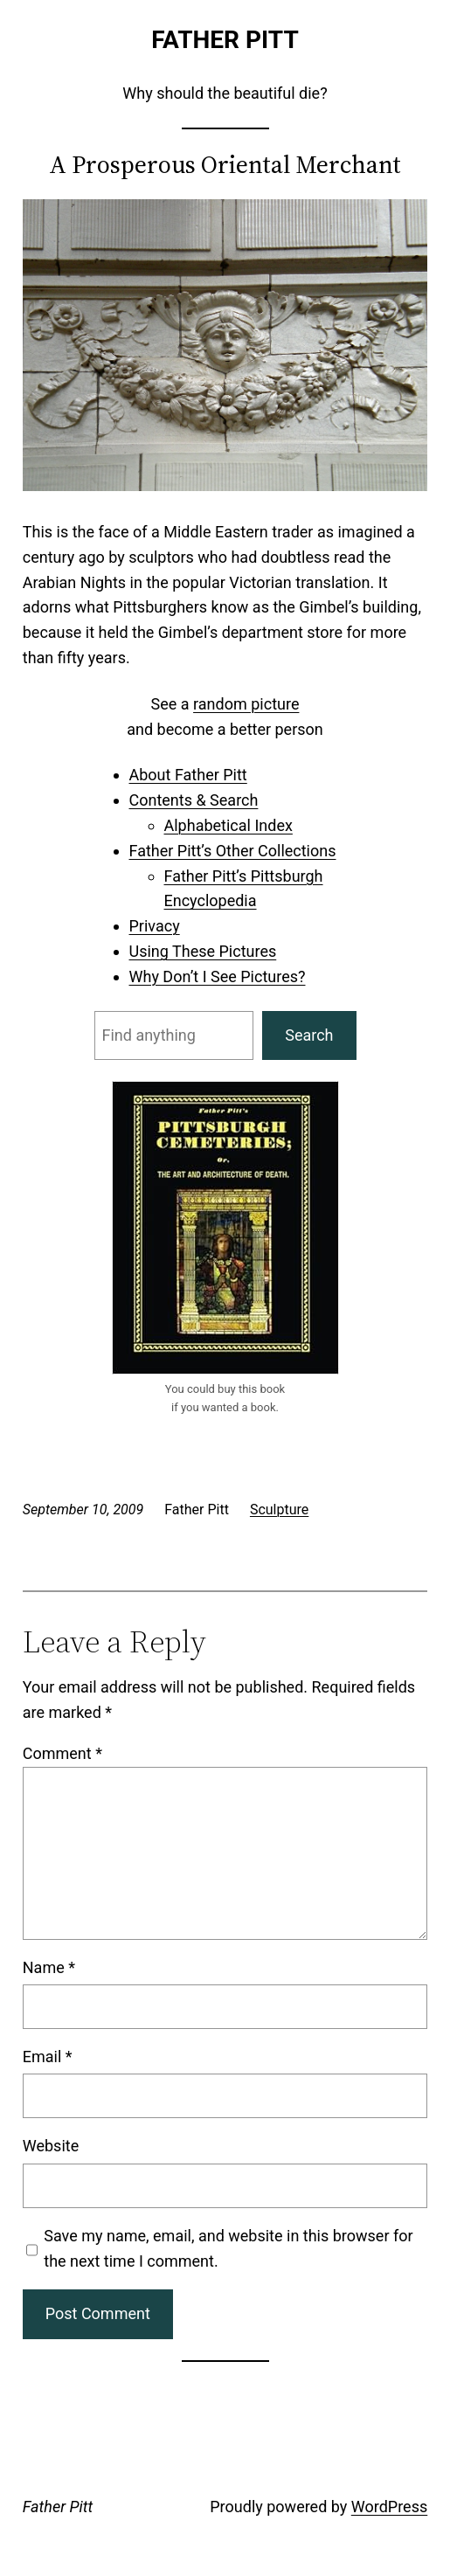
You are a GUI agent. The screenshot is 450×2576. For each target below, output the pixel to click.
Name (49, 1967)
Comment (62, 1753)
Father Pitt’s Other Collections (232, 850)
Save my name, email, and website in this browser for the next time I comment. (228, 2248)
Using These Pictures (203, 951)
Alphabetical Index (228, 825)
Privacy (154, 926)
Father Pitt (225, 39)
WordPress (389, 2506)
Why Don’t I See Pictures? (217, 976)
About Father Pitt (188, 774)
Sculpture (279, 1509)
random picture (246, 704)
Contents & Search (194, 800)
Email (48, 2056)
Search (309, 1035)
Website (51, 2145)
